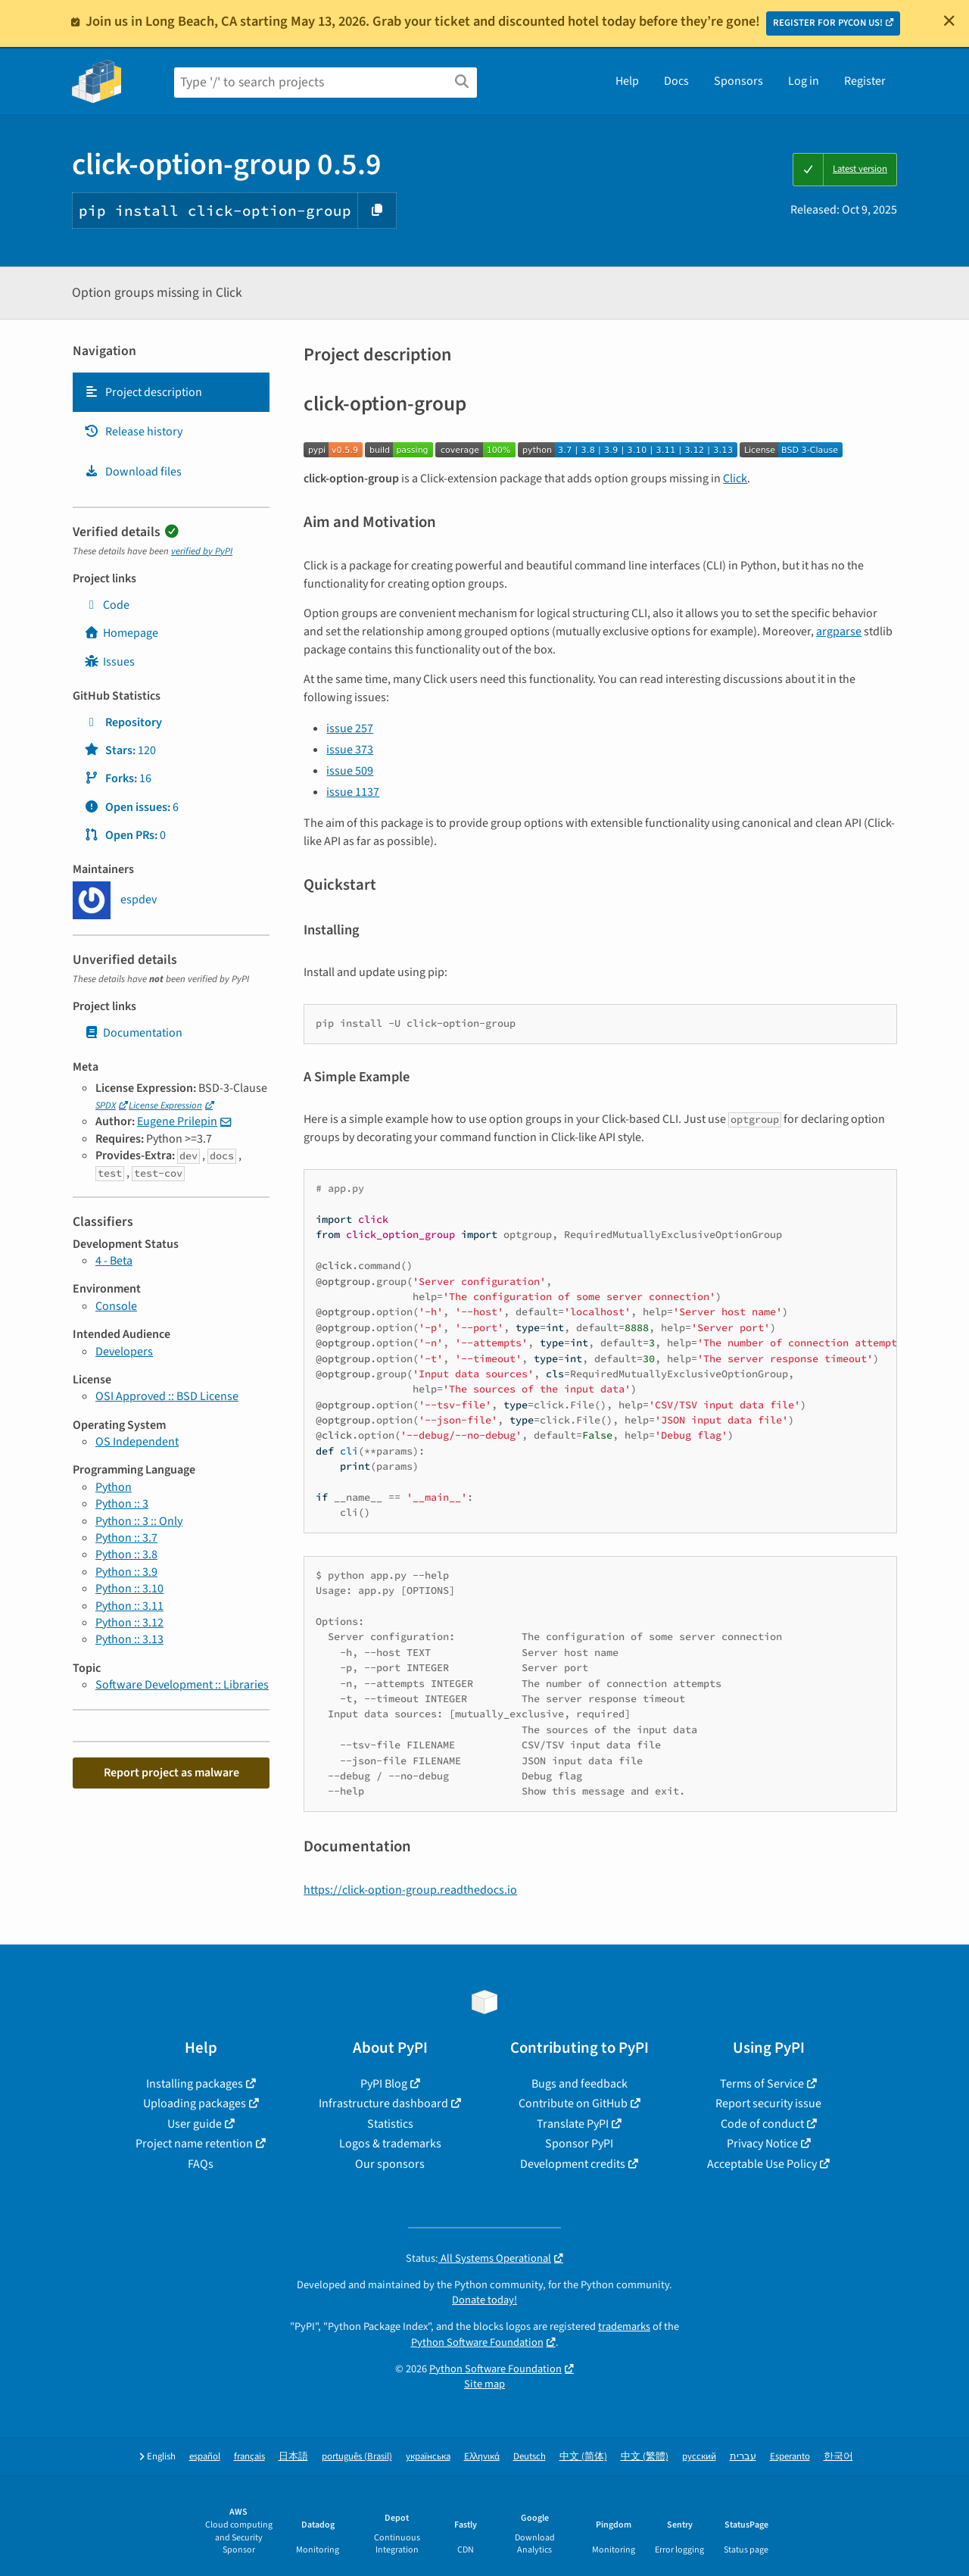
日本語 (293, 2456)
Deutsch (529, 2456)
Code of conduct (762, 2124)
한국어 (838, 2456)
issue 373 (349, 749)
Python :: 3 (121, 1503)
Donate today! (484, 2300)
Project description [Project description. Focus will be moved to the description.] (143, 392)
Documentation (133, 1032)
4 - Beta (113, 1260)
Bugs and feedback (579, 2083)
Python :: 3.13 (129, 1639)
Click (735, 478)
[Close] (949, 20)
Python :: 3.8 (126, 1554)
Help (627, 81)
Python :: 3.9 (126, 1572)
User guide (194, 2124)
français (249, 2456)
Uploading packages (194, 2103)
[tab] (171, 392)
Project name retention (194, 2143)
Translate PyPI (573, 2124)
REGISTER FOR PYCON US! (828, 23)
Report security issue (768, 2103)
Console (116, 1306)
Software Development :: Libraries (182, 1684)
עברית (743, 2456)
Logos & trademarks (390, 2143)
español (204, 2456)
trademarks (624, 2326)
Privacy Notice (762, 2143)
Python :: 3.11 (129, 1606)
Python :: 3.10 (129, 1588)
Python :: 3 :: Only (138, 1521)
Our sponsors (390, 2164)
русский (699, 2456)
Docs (676, 81)
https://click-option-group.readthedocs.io (410, 1890)
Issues (109, 661)
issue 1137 (352, 792)
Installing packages (194, 2083)
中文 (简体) (583, 2456)
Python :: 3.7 (126, 1538)
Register (865, 81)
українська (428, 2456)
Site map (484, 2384)
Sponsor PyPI (579, 2143)
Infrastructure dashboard (383, 2103)
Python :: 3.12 (129, 1622)
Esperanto (790, 2456)
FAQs (200, 2164)
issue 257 (349, 728)
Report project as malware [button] (171, 1772)
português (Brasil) (357, 2456)
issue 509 (349, 771)
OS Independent (137, 1441)
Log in (803, 81)
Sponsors (738, 81)
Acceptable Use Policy (762, 2164)
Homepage (121, 633)
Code (106, 605)
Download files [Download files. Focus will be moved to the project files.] (133, 471)
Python (113, 1487)
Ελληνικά (482, 2456)
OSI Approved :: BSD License (166, 1396)
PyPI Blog (383, 2083)
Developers (124, 1351)
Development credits (572, 2164)
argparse (839, 631)
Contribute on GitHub (573, 2103)
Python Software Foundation (477, 2342)
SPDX (105, 1105)
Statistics (390, 2124)
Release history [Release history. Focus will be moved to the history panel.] (133, 431)
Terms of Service (762, 2083)
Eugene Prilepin (177, 1121)
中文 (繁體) (644, 2456)
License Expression (165, 1105)
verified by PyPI (201, 551)
